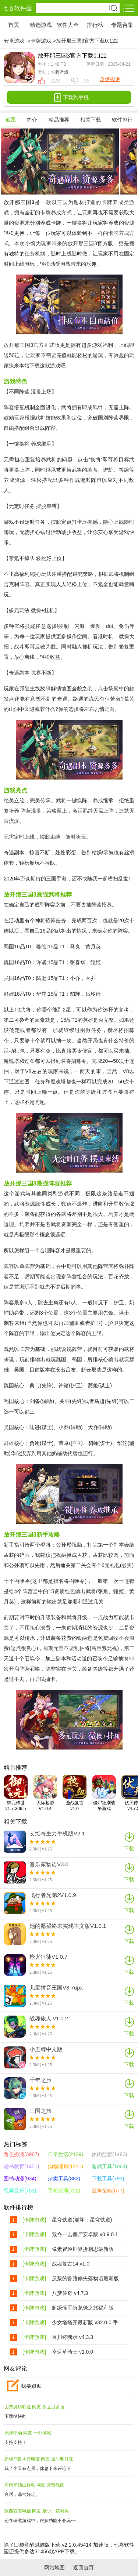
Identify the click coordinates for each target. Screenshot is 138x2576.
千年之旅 (40, 2080)
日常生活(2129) (65, 2154)
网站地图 (54, 2567)
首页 (13, 25)
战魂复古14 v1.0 (70, 2264)
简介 (32, 120)
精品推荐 (59, 120)
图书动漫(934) (20, 2178)
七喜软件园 (17, 8)
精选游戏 (41, 25)
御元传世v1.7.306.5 (16, 1792)
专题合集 (122, 25)
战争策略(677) (108, 2191)
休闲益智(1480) (109, 2154)
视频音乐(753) (20, 2191)
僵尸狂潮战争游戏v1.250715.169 (106, 1792)
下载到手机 (69, 97)
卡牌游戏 (41, 41)
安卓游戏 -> (17, 41)
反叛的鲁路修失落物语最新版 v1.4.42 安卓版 (85, 2278)
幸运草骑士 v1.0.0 (72, 2352)
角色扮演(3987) (21, 2154)
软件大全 (68, 25)
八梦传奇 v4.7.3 (70, 2293)
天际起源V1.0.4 (45, 1792)
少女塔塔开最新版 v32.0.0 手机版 (85, 2322)
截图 (11, 120)
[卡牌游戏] (34, 2220)
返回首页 (83, 2567)
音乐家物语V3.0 (48, 1864)
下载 (128, 1841)
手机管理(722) (64, 2191)
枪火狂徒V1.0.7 (48, 1957)
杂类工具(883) (64, 2178)
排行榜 (95, 25)
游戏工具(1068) (109, 2166)
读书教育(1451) (21, 2166)
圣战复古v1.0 (74, 1792)
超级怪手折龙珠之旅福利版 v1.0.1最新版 (83, 2308)
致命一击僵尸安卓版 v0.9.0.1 (85, 2234)
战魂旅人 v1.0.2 (48, 2018)
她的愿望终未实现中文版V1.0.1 (67, 1926)
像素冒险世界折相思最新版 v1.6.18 (83, 2249)
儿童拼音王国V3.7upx (56, 1988)
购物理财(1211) (65, 2166)
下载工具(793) (108, 2178)
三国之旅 (40, 2111)
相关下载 (90, 120)
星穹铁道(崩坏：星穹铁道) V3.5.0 (82, 2220)
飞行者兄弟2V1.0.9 (52, 1895)
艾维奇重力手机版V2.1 (57, 1833)
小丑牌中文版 (46, 2049)
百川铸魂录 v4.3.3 (72, 2337)
